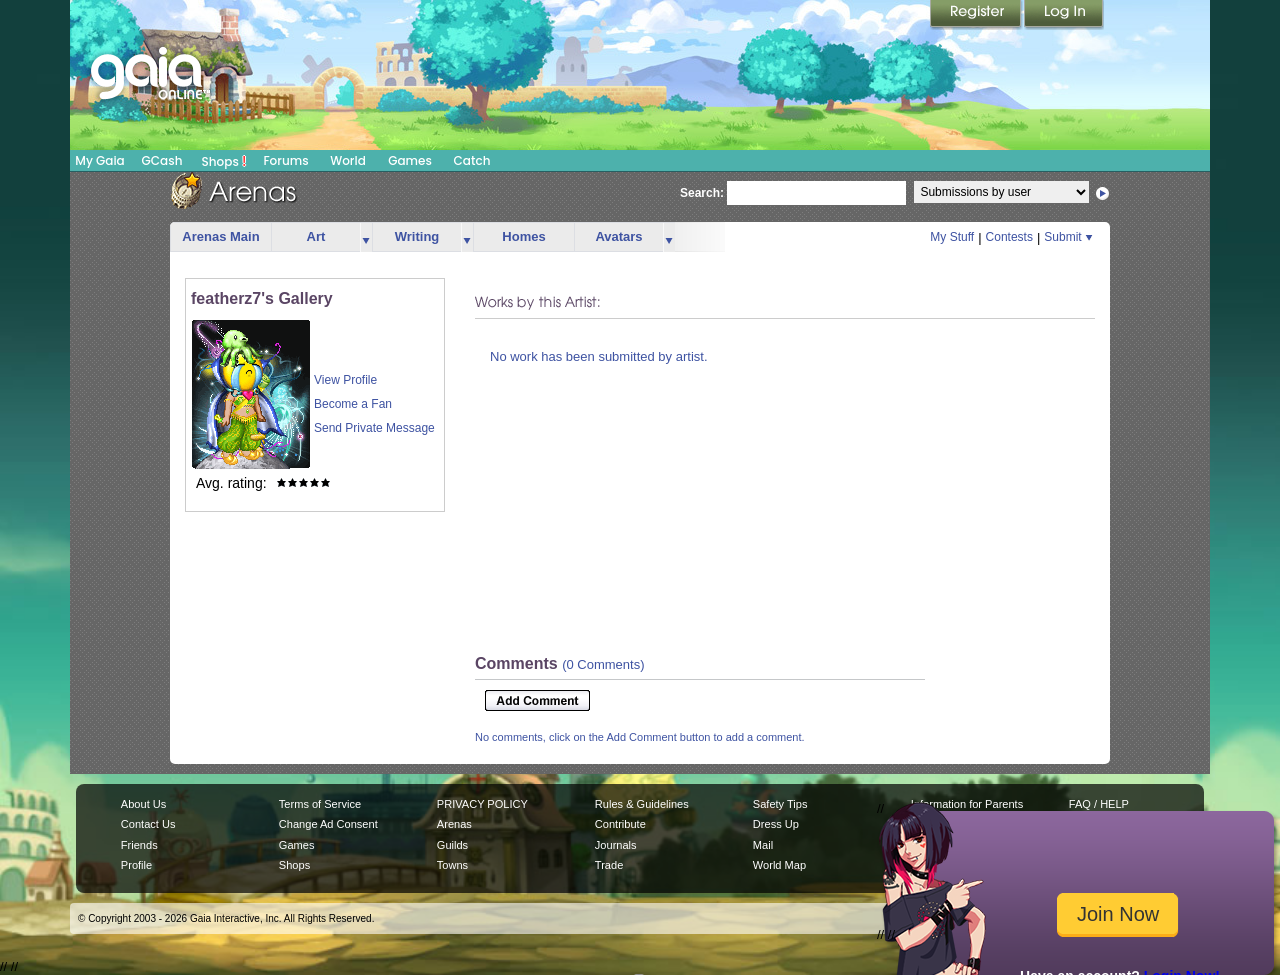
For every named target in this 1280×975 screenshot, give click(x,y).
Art (316, 236)
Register (977, 15)
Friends (139, 845)
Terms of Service (320, 804)
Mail (763, 845)
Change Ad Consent (328, 824)
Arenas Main (220, 236)
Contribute (620, 824)
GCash (162, 160)
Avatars (618, 236)
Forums (285, 160)
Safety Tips (780, 804)
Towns (452, 865)
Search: (702, 193)
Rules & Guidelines (642, 804)
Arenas (454, 824)
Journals (616, 845)
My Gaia (99, 160)
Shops (224, 161)
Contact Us (148, 824)
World (348, 160)
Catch (472, 160)
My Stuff (952, 237)
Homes (523, 236)
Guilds (452, 845)
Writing (417, 236)
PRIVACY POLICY (482, 804)
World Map (779, 865)
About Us (143, 804)
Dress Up (776, 824)
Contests (1009, 237)
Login (1064, 15)
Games (410, 160)
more (366, 237)
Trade (609, 865)
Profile (136, 865)
